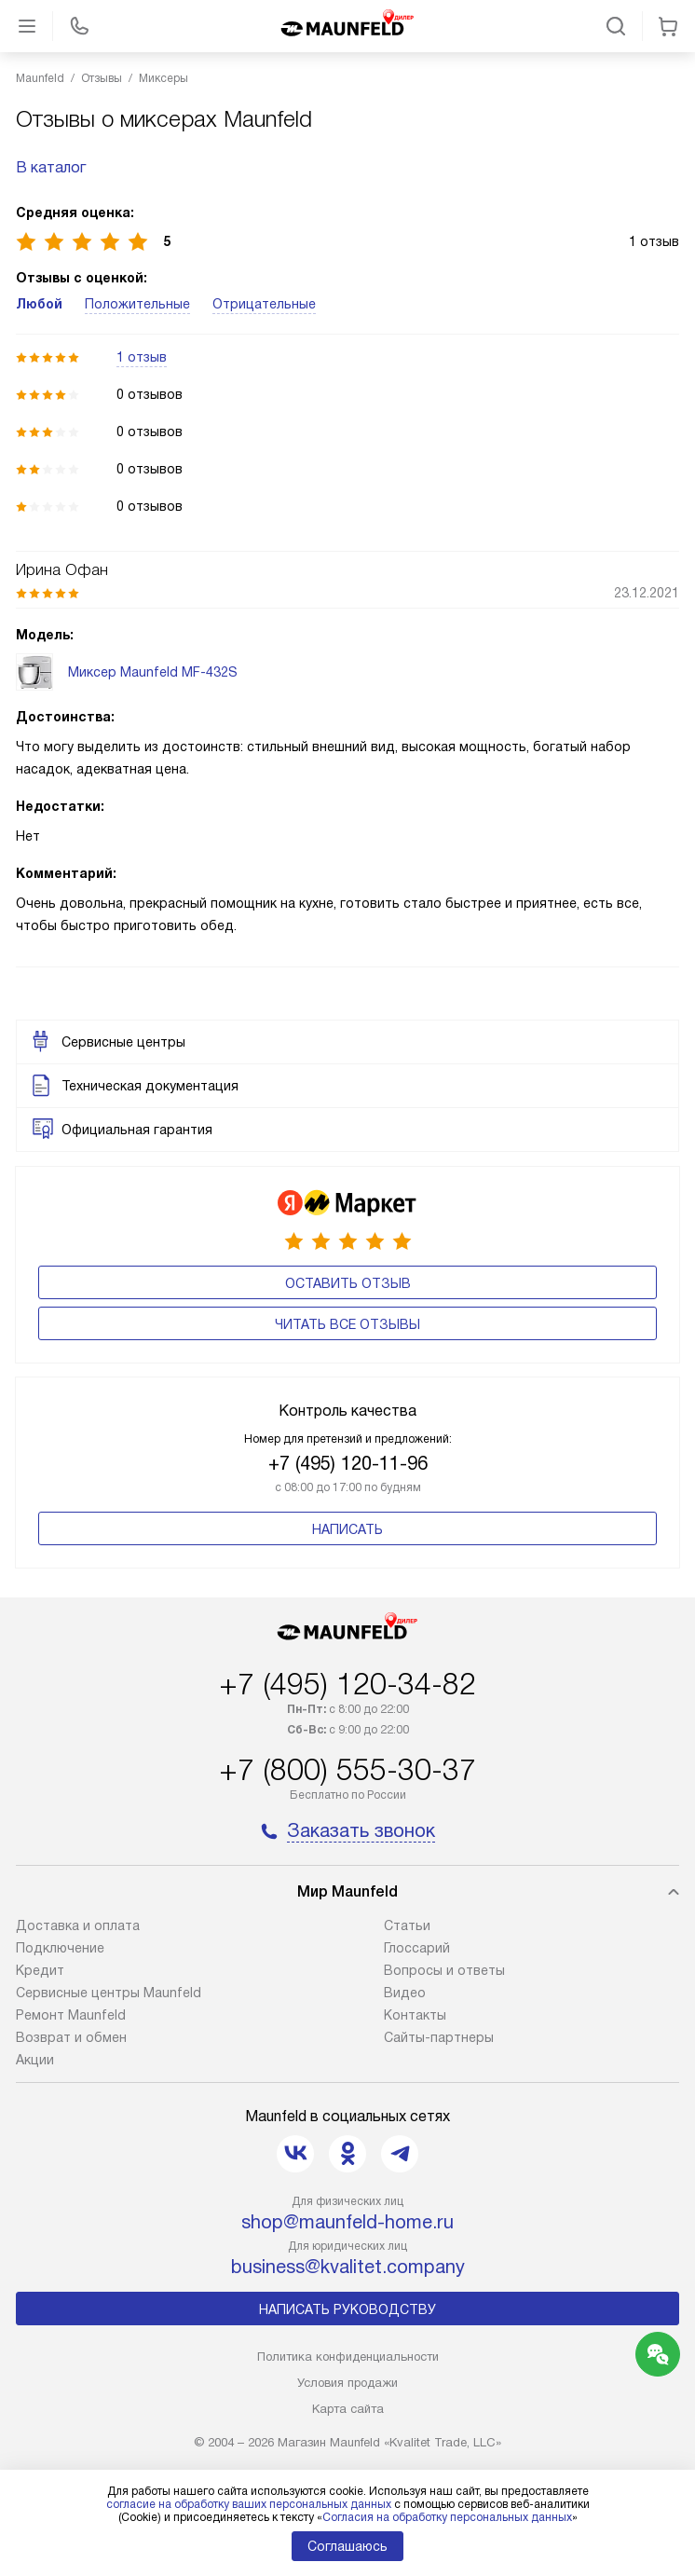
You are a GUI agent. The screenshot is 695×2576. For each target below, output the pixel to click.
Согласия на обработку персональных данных (447, 2517)
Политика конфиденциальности (348, 2357)
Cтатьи (407, 1925)
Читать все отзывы (347, 1324)
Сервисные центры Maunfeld (108, 1992)
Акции (35, 2059)
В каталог (51, 167)
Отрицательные (264, 303)
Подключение (60, 1947)
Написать (347, 1529)
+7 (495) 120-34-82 (347, 1684)
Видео (405, 1992)
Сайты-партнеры (439, 2037)
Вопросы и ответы (444, 1970)
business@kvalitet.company (348, 2266)
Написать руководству (347, 2309)
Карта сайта (348, 2409)
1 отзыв (141, 356)
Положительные (137, 303)
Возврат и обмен (71, 2037)
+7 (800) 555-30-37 (347, 1770)
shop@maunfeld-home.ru (347, 2222)
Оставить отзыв (348, 1283)
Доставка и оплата (78, 1925)
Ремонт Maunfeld (71, 2014)
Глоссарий (417, 1947)
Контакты (415, 2014)
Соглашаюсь (347, 2546)
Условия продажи (347, 2383)
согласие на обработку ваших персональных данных (248, 2504)
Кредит (40, 1970)
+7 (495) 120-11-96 (348, 1463)
